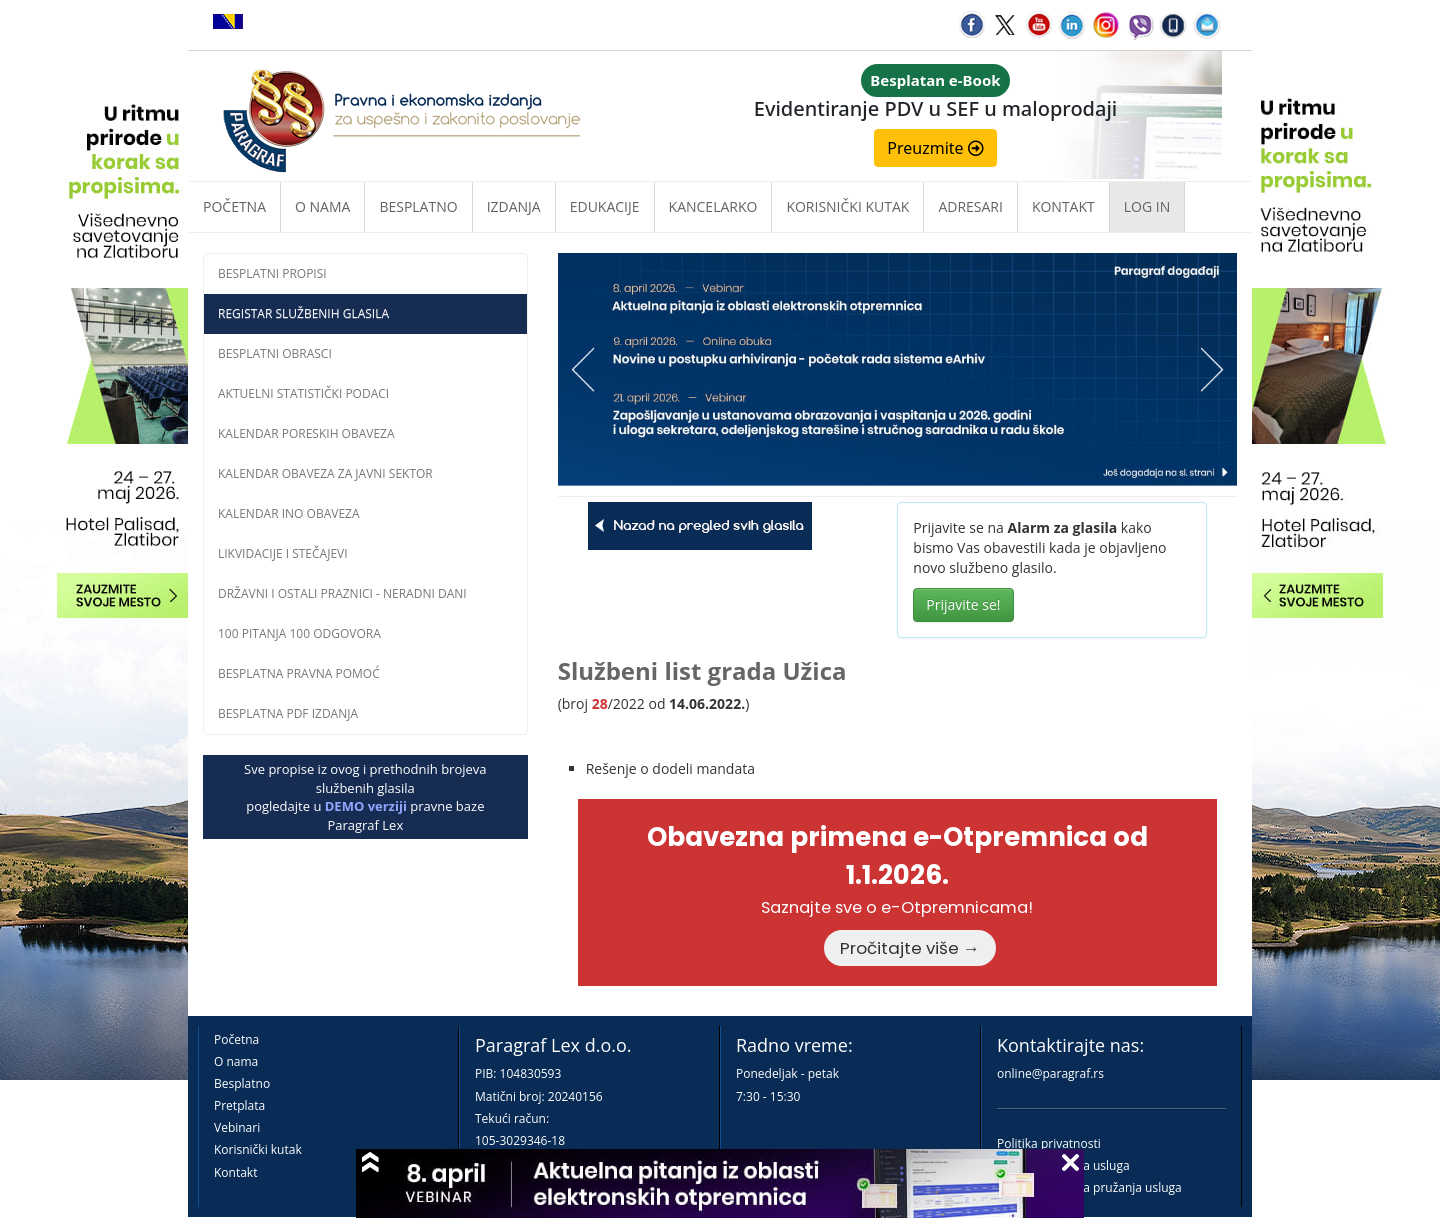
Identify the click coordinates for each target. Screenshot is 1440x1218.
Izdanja (514, 206)
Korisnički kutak (258, 1149)
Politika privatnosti (1049, 1143)
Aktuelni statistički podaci (303, 393)
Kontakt (235, 1172)
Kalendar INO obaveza (289, 513)
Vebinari (237, 1127)
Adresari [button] (970, 206)
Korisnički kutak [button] (847, 206)
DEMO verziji (366, 806)
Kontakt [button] (1063, 206)
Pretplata (239, 1105)
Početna (234, 206)
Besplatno (418, 206)
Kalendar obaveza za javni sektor (325, 473)
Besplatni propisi (272, 273)
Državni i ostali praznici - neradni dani (342, 593)
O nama (322, 206)
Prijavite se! (963, 604)
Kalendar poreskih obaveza (306, 433)
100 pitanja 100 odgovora (299, 633)
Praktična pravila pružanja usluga (1089, 1187)
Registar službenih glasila (303, 313)
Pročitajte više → (910, 948)
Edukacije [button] (605, 206)
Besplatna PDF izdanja (288, 713)
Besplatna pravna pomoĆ (299, 673)
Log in (1147, 206)
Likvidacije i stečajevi (283, 553)
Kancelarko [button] (713, 206)
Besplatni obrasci (275, 353)
